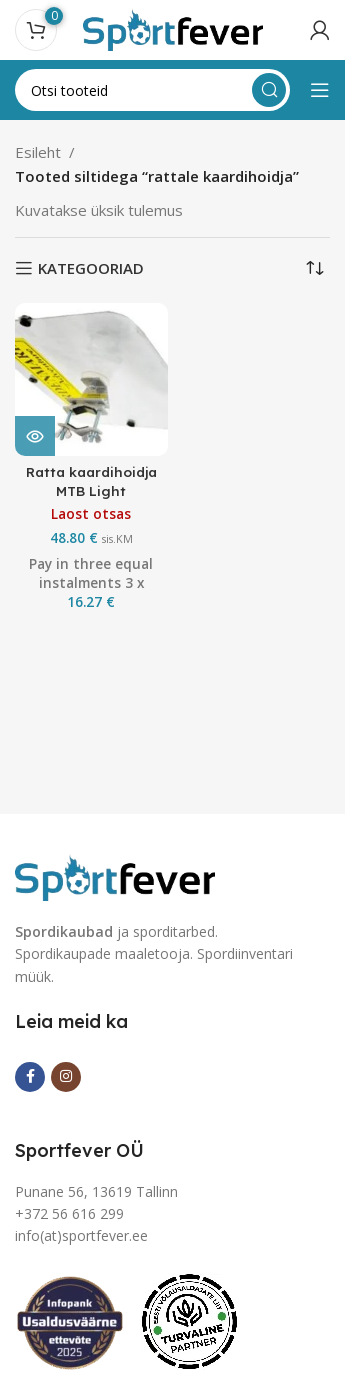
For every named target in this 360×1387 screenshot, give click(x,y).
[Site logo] (173, 28)
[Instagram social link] (66, 1077)
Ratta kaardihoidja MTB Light (91, 481)
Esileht (38, 152)
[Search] (152, 90)
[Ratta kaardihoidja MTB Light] (91, 379)
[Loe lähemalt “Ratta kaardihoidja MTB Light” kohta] (35, 436)
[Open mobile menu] (320, 90)
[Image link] (115, 875)
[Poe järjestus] (315, 268)
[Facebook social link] (30, 1077)
